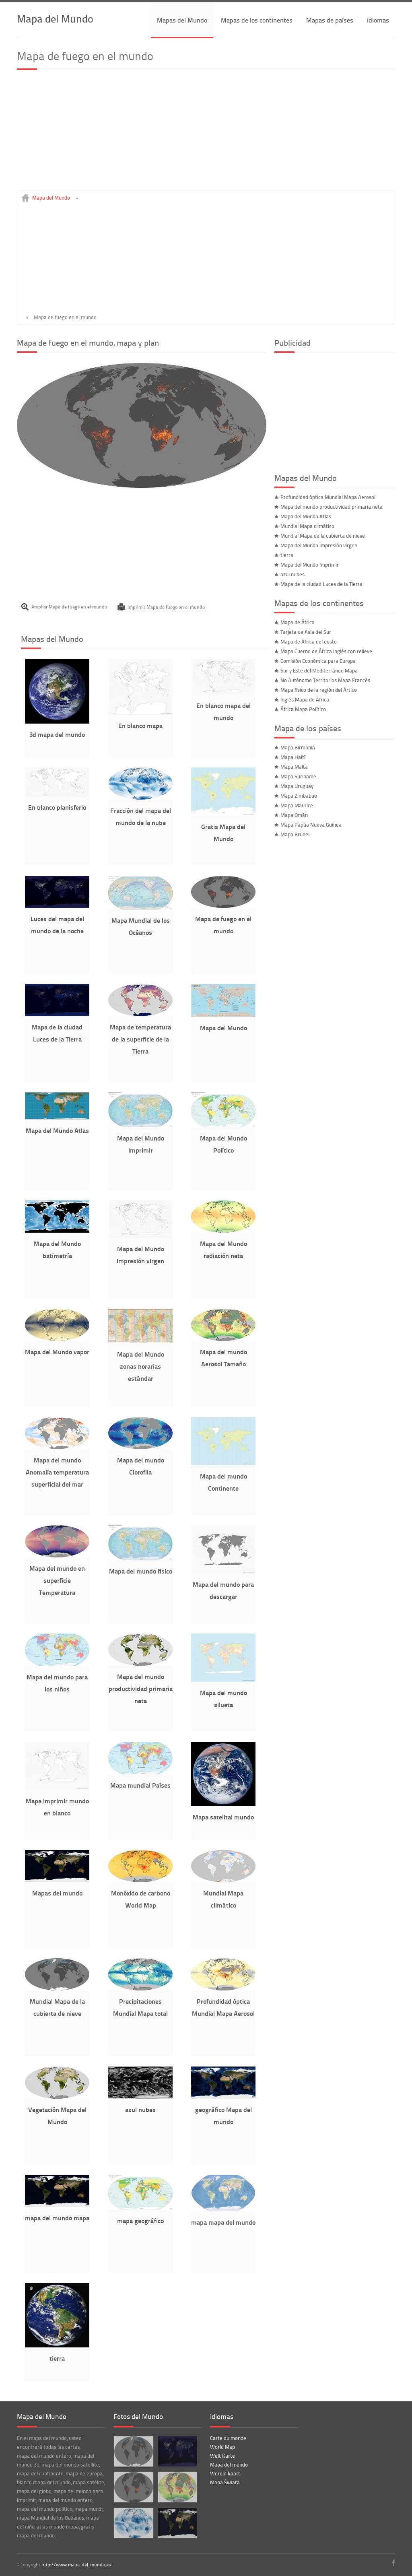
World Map (222, 2446)
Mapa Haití (292, 757)
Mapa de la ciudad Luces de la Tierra (321, 584)
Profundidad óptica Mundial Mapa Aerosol (327, 497)
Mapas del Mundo (182, 20)
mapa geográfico (140, 2220)
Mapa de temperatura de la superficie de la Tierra (140, 1039)
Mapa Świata (225, 2482)
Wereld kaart (225, 2473)
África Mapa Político (303, 709)
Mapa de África (297, 622)
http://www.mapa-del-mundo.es (76, 2564)
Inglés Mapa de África (304, 699)
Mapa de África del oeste (308, 641)
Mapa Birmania (297, 747)
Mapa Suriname (298, 776)
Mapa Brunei (294, 834)
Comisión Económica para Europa (318, 660)
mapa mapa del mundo (223, 2222)
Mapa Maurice (296, 805)
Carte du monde (228, 2438)
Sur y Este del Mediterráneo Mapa (319, 670)
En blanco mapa (140, 725)
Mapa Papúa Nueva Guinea (311, 824)
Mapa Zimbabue (298, 795)
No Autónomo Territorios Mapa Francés (325, 680)
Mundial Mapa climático (307, 526)
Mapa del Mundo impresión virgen (318, 545)
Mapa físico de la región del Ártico (318, 689)
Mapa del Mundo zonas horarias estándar (140, 1366)
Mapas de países (329, 20)
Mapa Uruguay (296, 786)
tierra (57, 2358)
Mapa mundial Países (140, 1785)
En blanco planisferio (57, 807)
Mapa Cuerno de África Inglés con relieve (326, 651)
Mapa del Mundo (55, 18)
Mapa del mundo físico (140, 1571)
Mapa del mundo (229, 2464)
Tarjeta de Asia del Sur (305, 631)
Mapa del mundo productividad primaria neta (141, 1688)
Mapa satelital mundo (223, 1816)
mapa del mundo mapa (57, 2217)
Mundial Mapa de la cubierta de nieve (322, 535)
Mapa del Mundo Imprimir (309, 564)
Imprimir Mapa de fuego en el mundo (166, 606)
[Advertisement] (206, 133)
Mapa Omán (294, 815)
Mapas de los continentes (257, 20)
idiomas (378, 20)
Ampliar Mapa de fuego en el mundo (69, 606)
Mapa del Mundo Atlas (57, 1130)
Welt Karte (222, 2455)
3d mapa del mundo (57, 734)
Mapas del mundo (57, 1892)
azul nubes (140, 2109)
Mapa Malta (294, 766)
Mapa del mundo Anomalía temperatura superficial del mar (57, 1472)
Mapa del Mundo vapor (57, 1351)
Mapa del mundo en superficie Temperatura (57, 1580)
